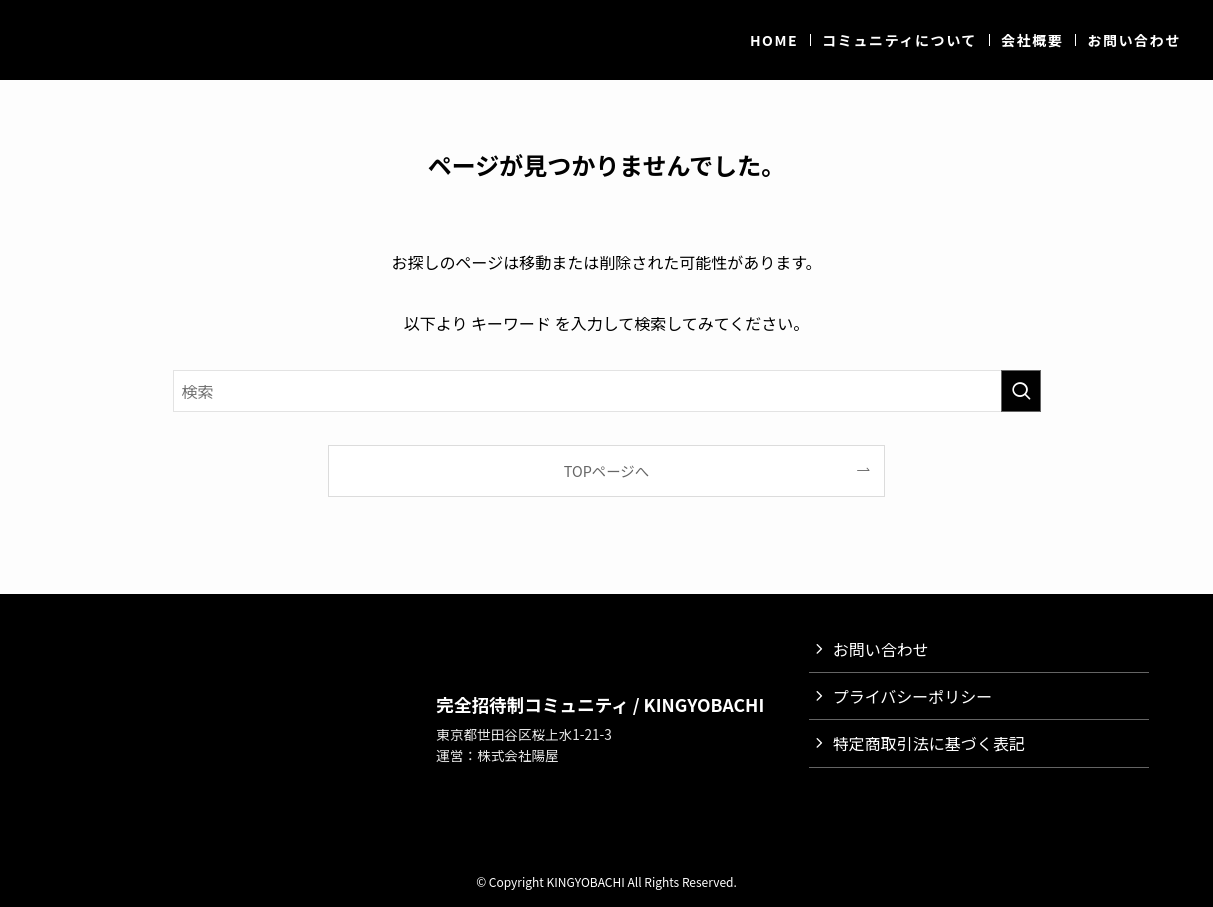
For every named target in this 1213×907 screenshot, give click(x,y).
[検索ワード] (607, 391)
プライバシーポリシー (913, 696)
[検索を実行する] (1021, 391)
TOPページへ (606, 470)
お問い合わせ (881, 649)
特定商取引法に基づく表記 (929, 743)
